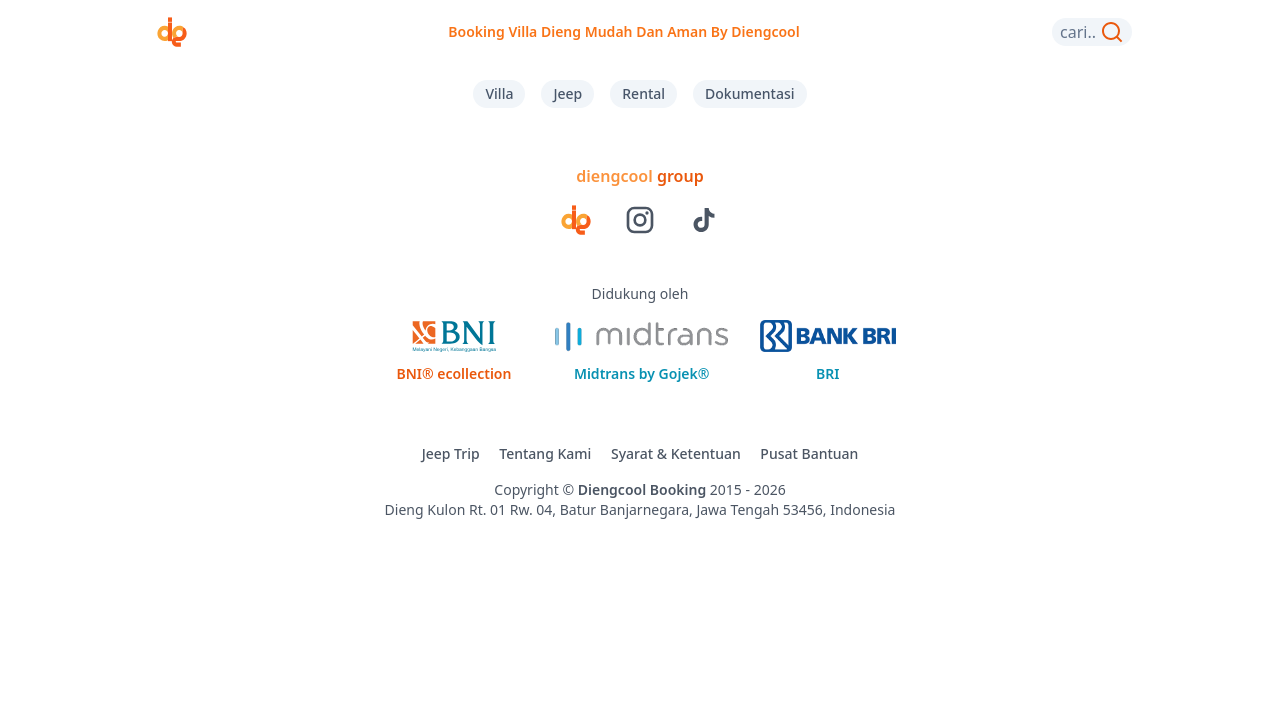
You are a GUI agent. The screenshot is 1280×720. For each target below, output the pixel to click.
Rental (643, 93)
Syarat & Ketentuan (676, 453)
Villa (499, 93)
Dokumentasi (749, 93)
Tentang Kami (545, 453)
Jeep (567, 93)
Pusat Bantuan (809, 453)
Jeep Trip (451, 453)
